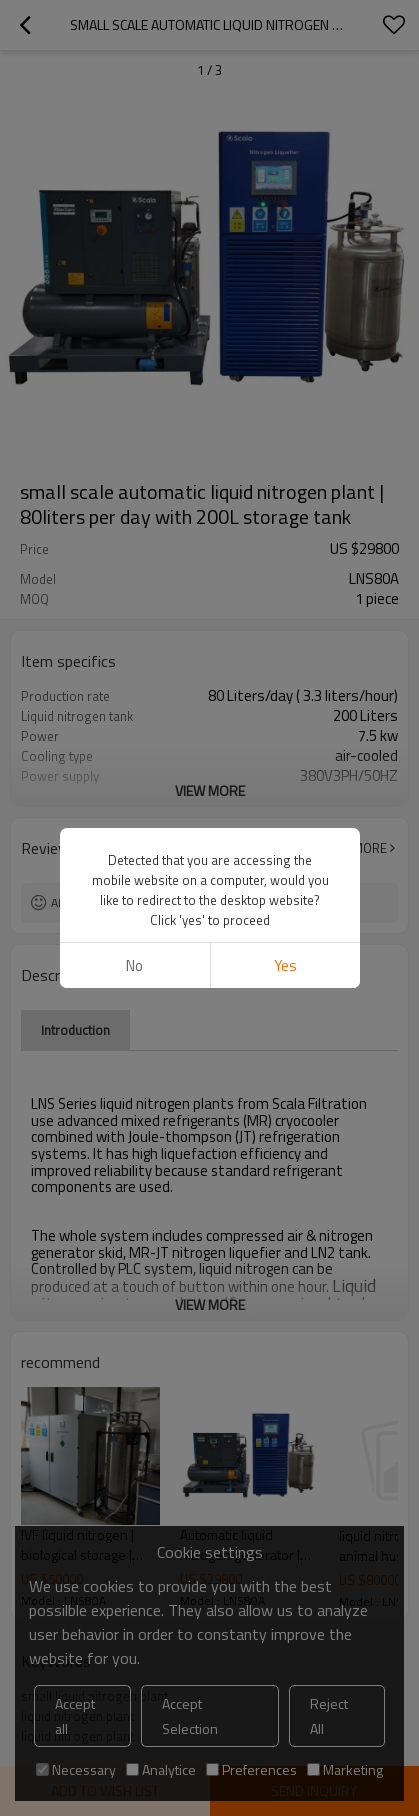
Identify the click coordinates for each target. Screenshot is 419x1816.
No (134, 965)
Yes (284, 965)
